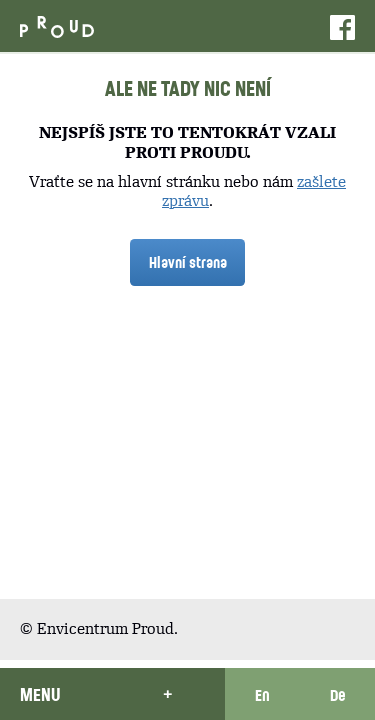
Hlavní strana (188, 262)
